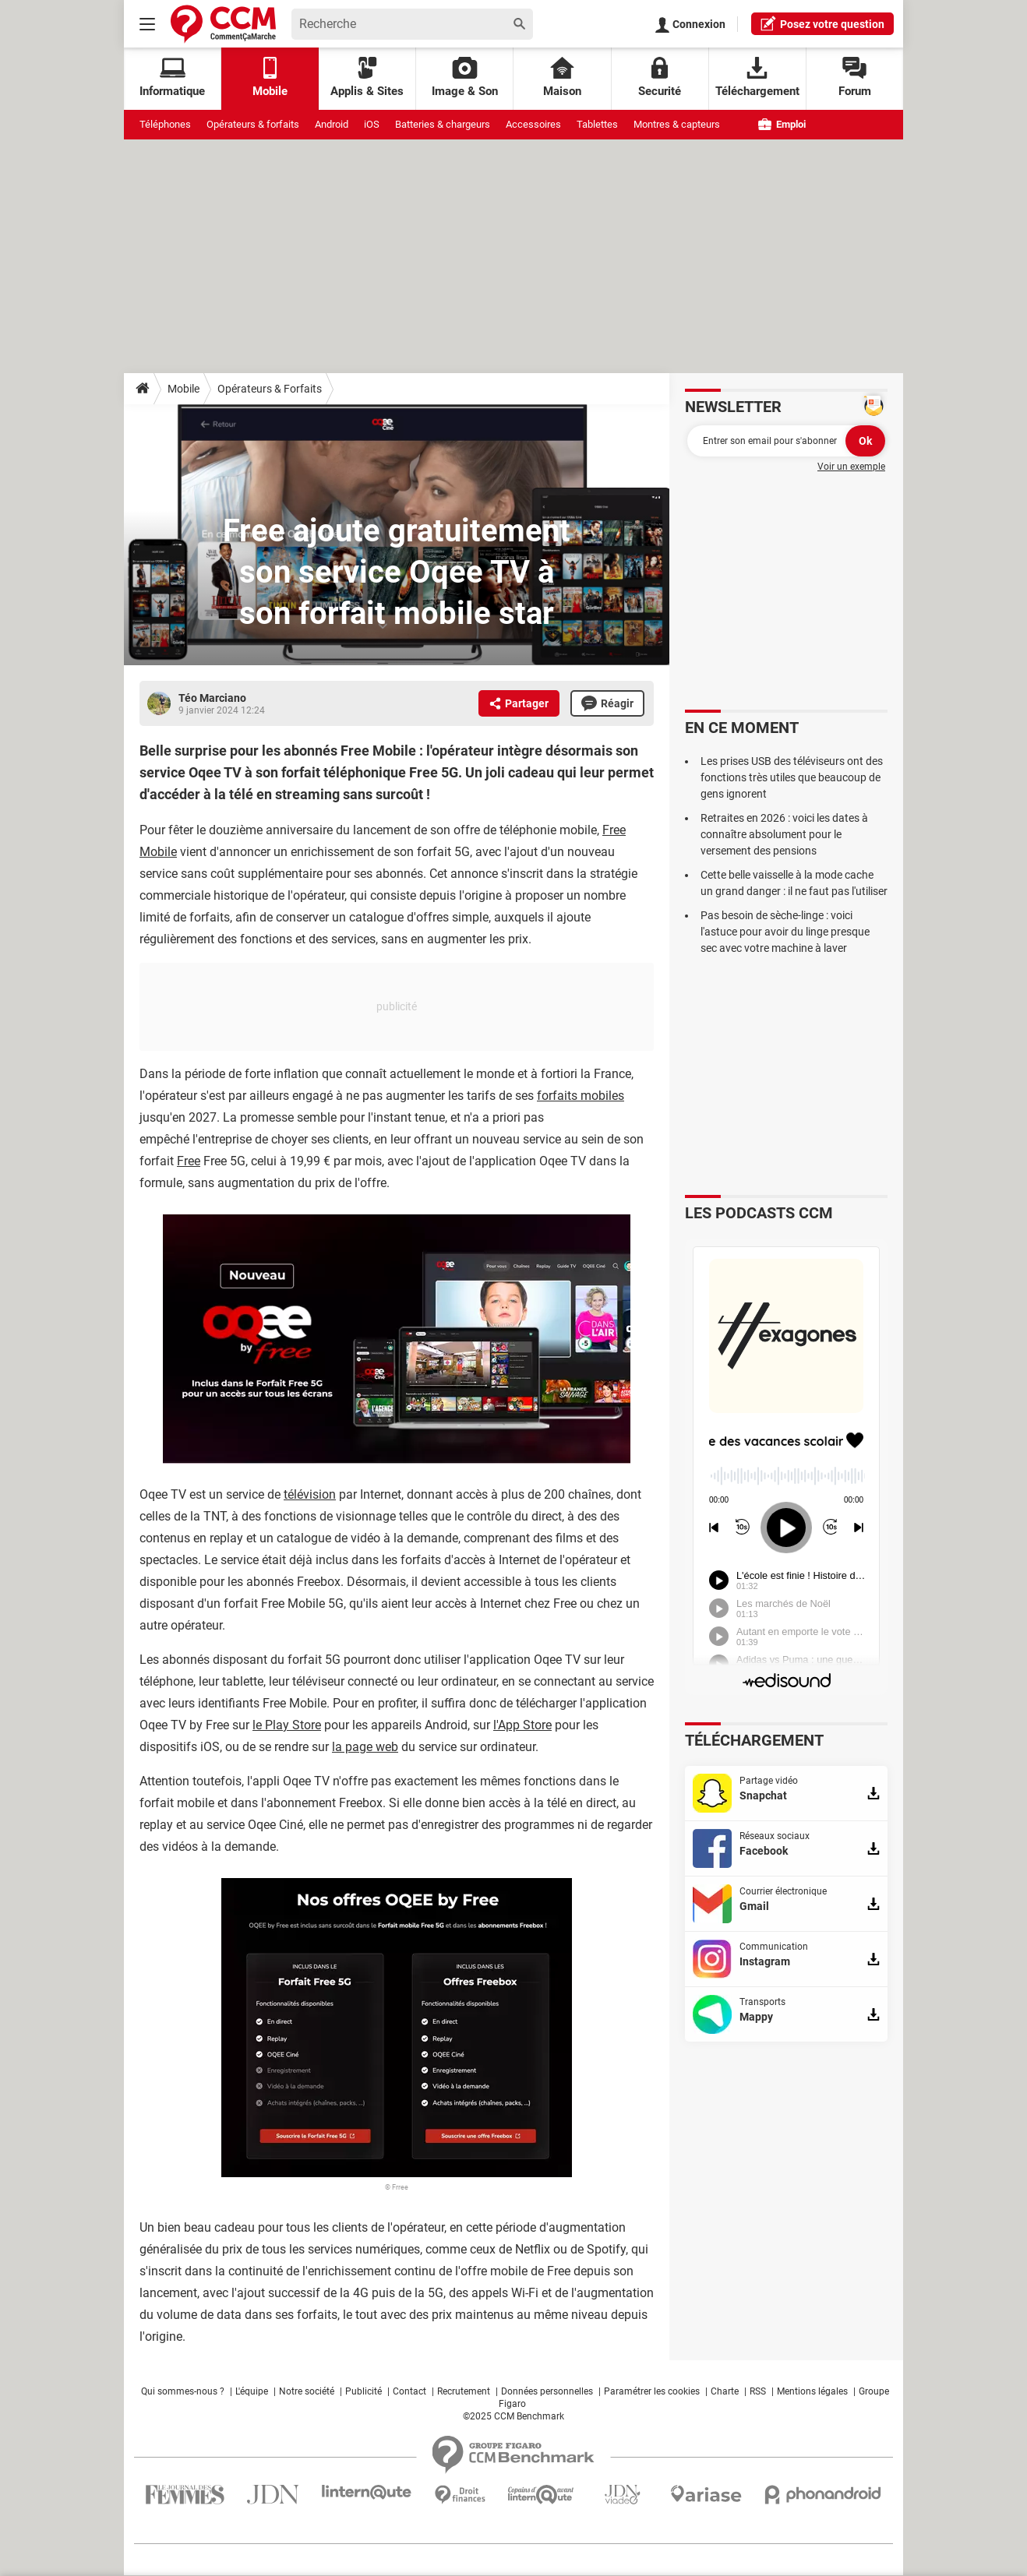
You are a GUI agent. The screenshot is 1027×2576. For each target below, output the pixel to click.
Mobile (183, 388)
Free (188, 1161)
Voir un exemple (851, 466)
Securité (659, 77)
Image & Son (465, 77)
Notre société (306, 2391)
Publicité (363, 2391)
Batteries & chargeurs (442, 124)
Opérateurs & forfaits (252, 124)
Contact (409, 2391)
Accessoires (533, 124)
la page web (365, 1746)
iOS (371, 124)
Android (331, 124)
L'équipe (251, 2391)
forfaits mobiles (580, 1095)
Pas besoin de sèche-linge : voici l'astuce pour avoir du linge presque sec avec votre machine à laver (785, 931)
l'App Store (522, 1725)
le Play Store (286, 1725)
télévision (310, 1494)
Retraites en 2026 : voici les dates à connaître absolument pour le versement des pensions (784, 834)
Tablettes (597, 124)
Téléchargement (757, 77)
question (822, 23)
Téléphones (165, 124)
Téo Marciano (212, 698)
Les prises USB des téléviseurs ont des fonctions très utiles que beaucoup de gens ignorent (792, 777)
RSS (758, 2391)
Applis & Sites (367, 77)
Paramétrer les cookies (652, 2391)
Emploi (782, 124)
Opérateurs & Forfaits (269, 388)
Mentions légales (812, 2391)
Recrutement (463, 2391)
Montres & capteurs (676, 124)
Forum (854, 77)
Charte (725, 2391)
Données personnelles (547, 2391)
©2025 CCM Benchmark (513, 2416)
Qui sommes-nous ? (182, 2391)
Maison (562, 77)
